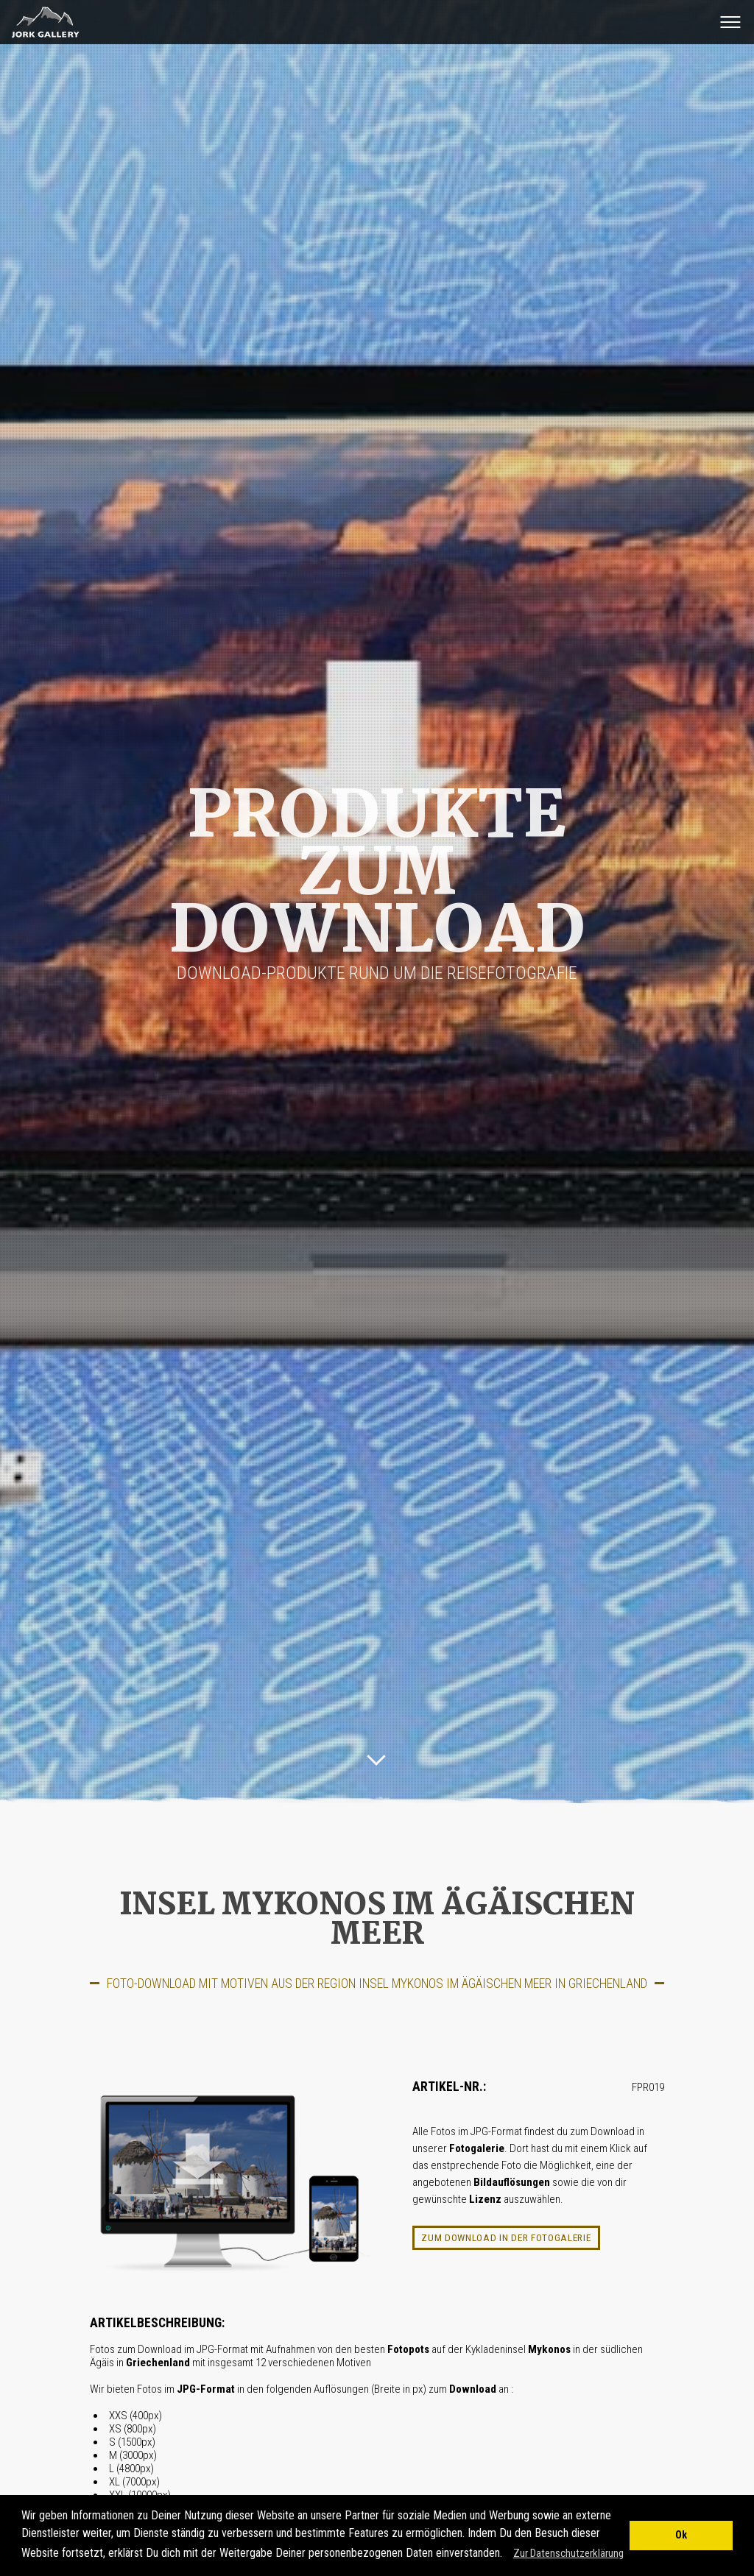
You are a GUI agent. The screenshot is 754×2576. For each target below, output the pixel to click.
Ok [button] (681, 2535)
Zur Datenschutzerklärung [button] (568, 2553)
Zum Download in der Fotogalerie (506, 2237)
